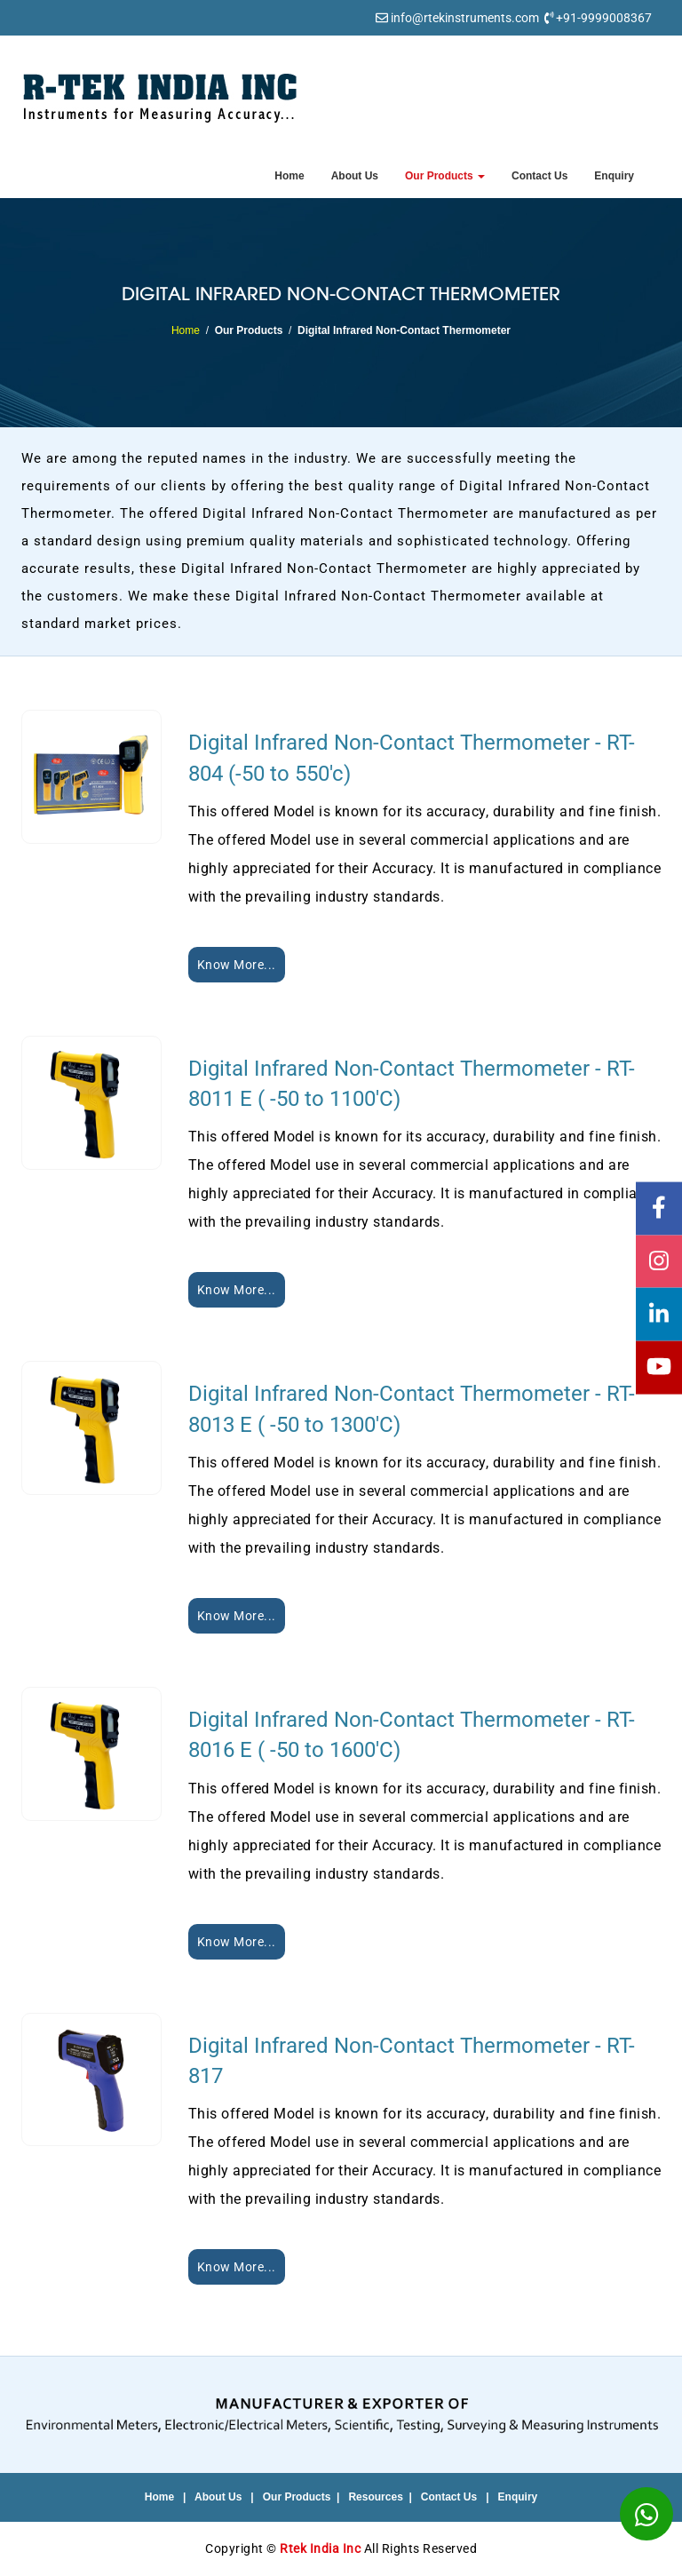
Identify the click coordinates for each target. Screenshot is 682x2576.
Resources (375, 2497)
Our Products (445, 176)
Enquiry (614, 176)
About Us (354, 176)
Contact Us (539, 176)
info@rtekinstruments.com (465, 18)
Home (289, 176)
